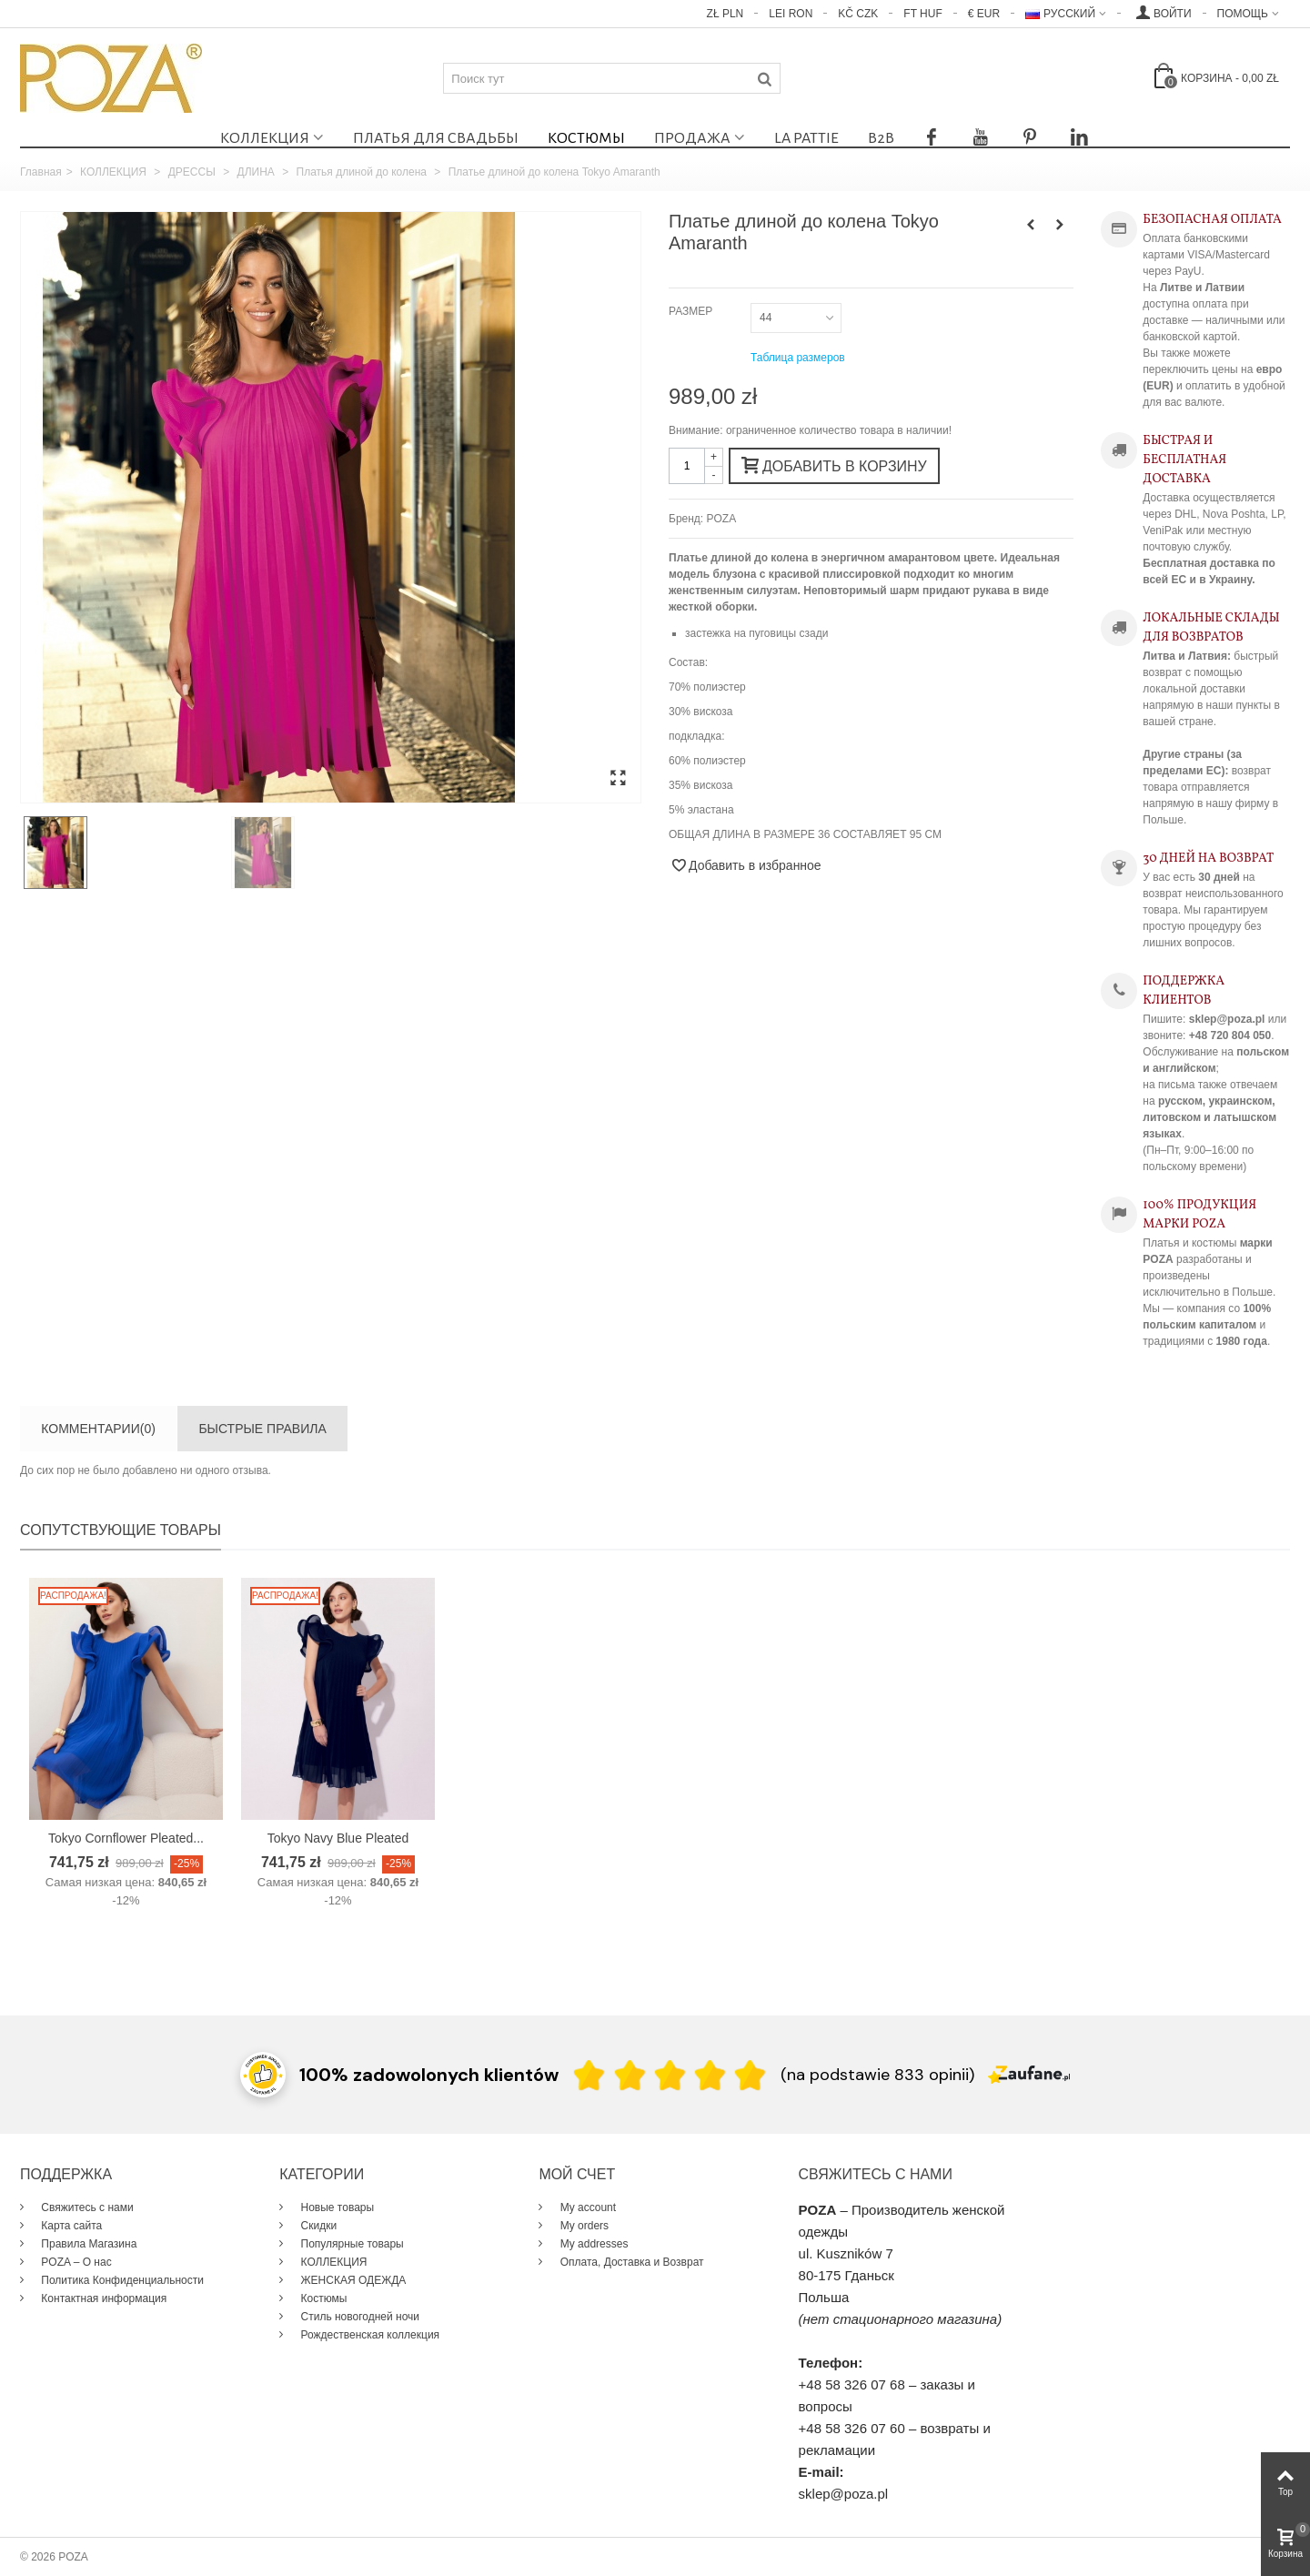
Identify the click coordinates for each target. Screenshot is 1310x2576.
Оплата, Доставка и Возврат (630, 2262)
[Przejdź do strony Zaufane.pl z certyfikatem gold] (263, 2073)
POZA (722, 518)
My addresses (592, 2244)
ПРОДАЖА (692, 138)
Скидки (317, 2225)
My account (586, 2207)
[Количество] (687, 466)
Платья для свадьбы (436, 138)
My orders (583, 2225)
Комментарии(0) (98, 1428)
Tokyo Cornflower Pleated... (126, 1838)
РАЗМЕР (692, 311)
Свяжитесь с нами (86, 2207)
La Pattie (806, 138)
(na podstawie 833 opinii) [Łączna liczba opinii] (877, 2074)
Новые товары (335, 2207)
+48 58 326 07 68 (852, 2384)
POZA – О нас (75, 2262)
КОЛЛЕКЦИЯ (264, 138)
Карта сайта (70, 2225)
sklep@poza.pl (844, 2493)
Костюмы (586, 138)
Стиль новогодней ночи (358, 2316)
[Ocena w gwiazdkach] (669, 2074)
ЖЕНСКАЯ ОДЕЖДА (351, 2280)
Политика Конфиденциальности (121, 2280)
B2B (881, 138)
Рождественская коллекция (368, 2335)
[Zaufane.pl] (1029, 2073)
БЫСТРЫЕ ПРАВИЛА (262, 1428)
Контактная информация (102, 2298)
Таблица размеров (798, 357)
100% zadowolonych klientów (429, 2074)
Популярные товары (350, 2244)
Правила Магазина (87, 2244)
